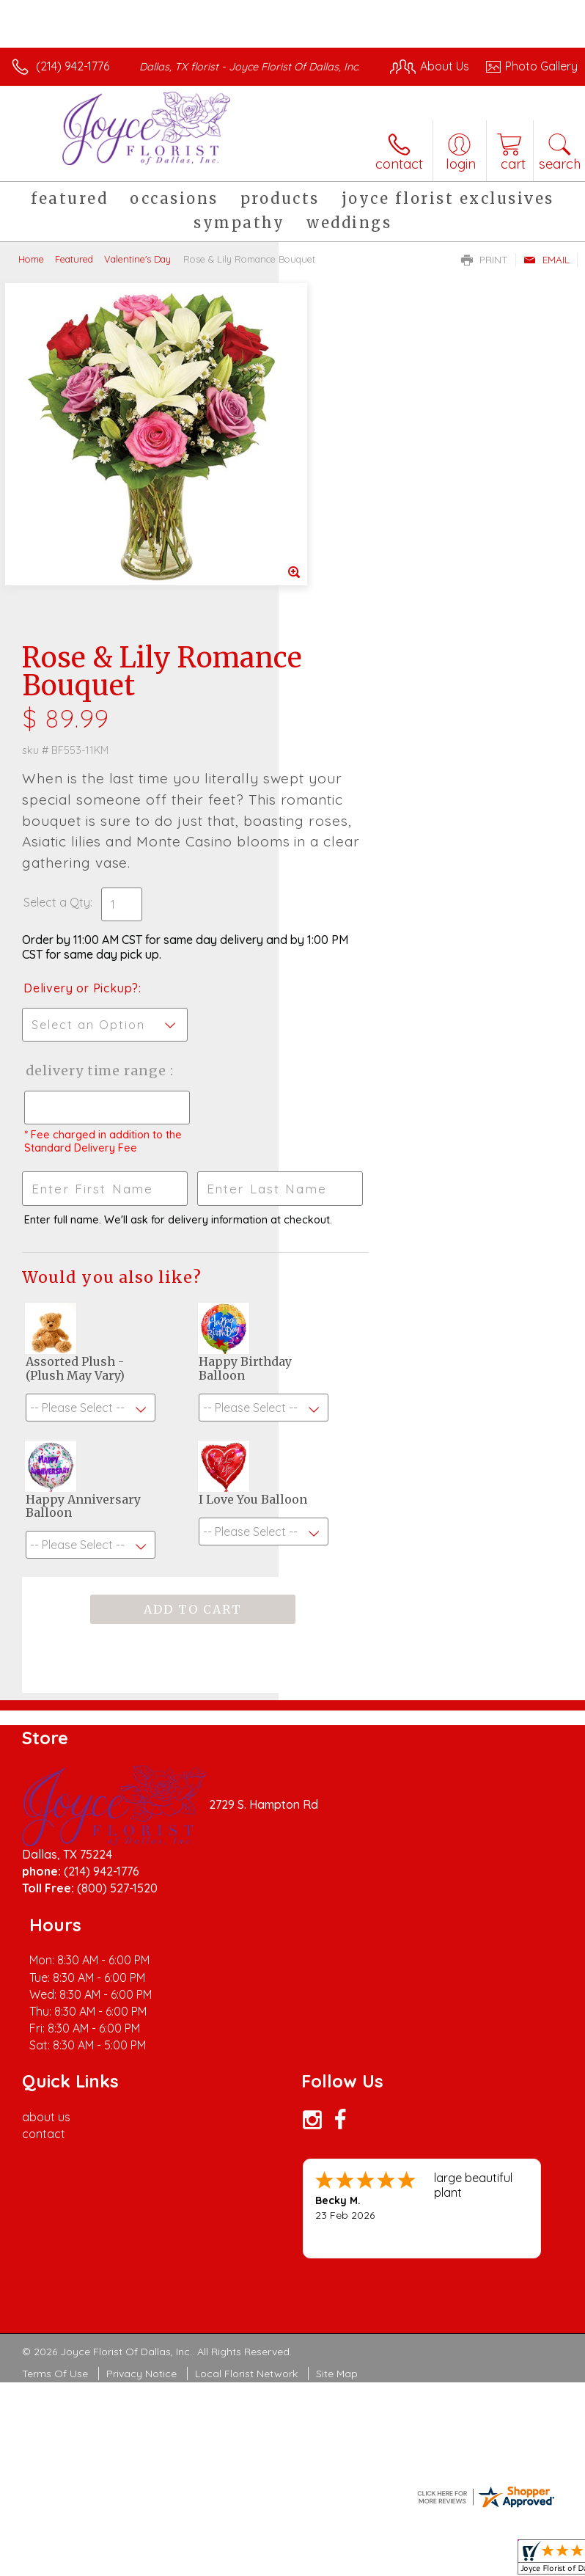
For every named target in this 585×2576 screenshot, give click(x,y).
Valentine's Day (137, 273)
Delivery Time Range (349, 760)
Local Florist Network (246, 2050)
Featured (74, 273)
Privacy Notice (141, 2050)
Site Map (337, 2050)
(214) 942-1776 (72, 66)
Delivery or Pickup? (359, 663)
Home (31, 273)
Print (484, 274)
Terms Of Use (55, 2050)
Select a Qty (335, 577)
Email (546, 274)
